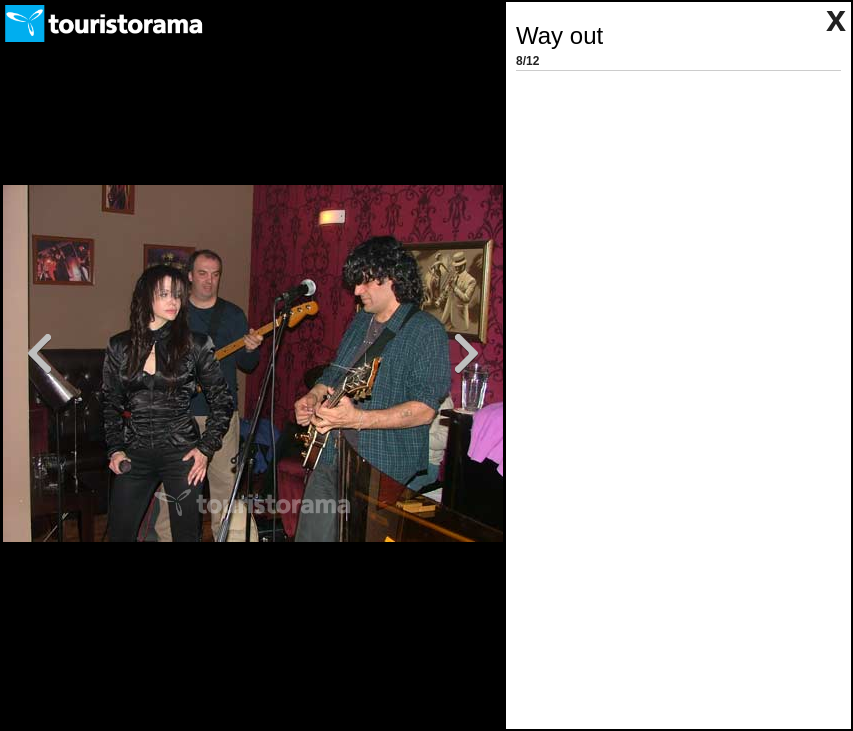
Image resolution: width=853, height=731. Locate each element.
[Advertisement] (669, 201)
